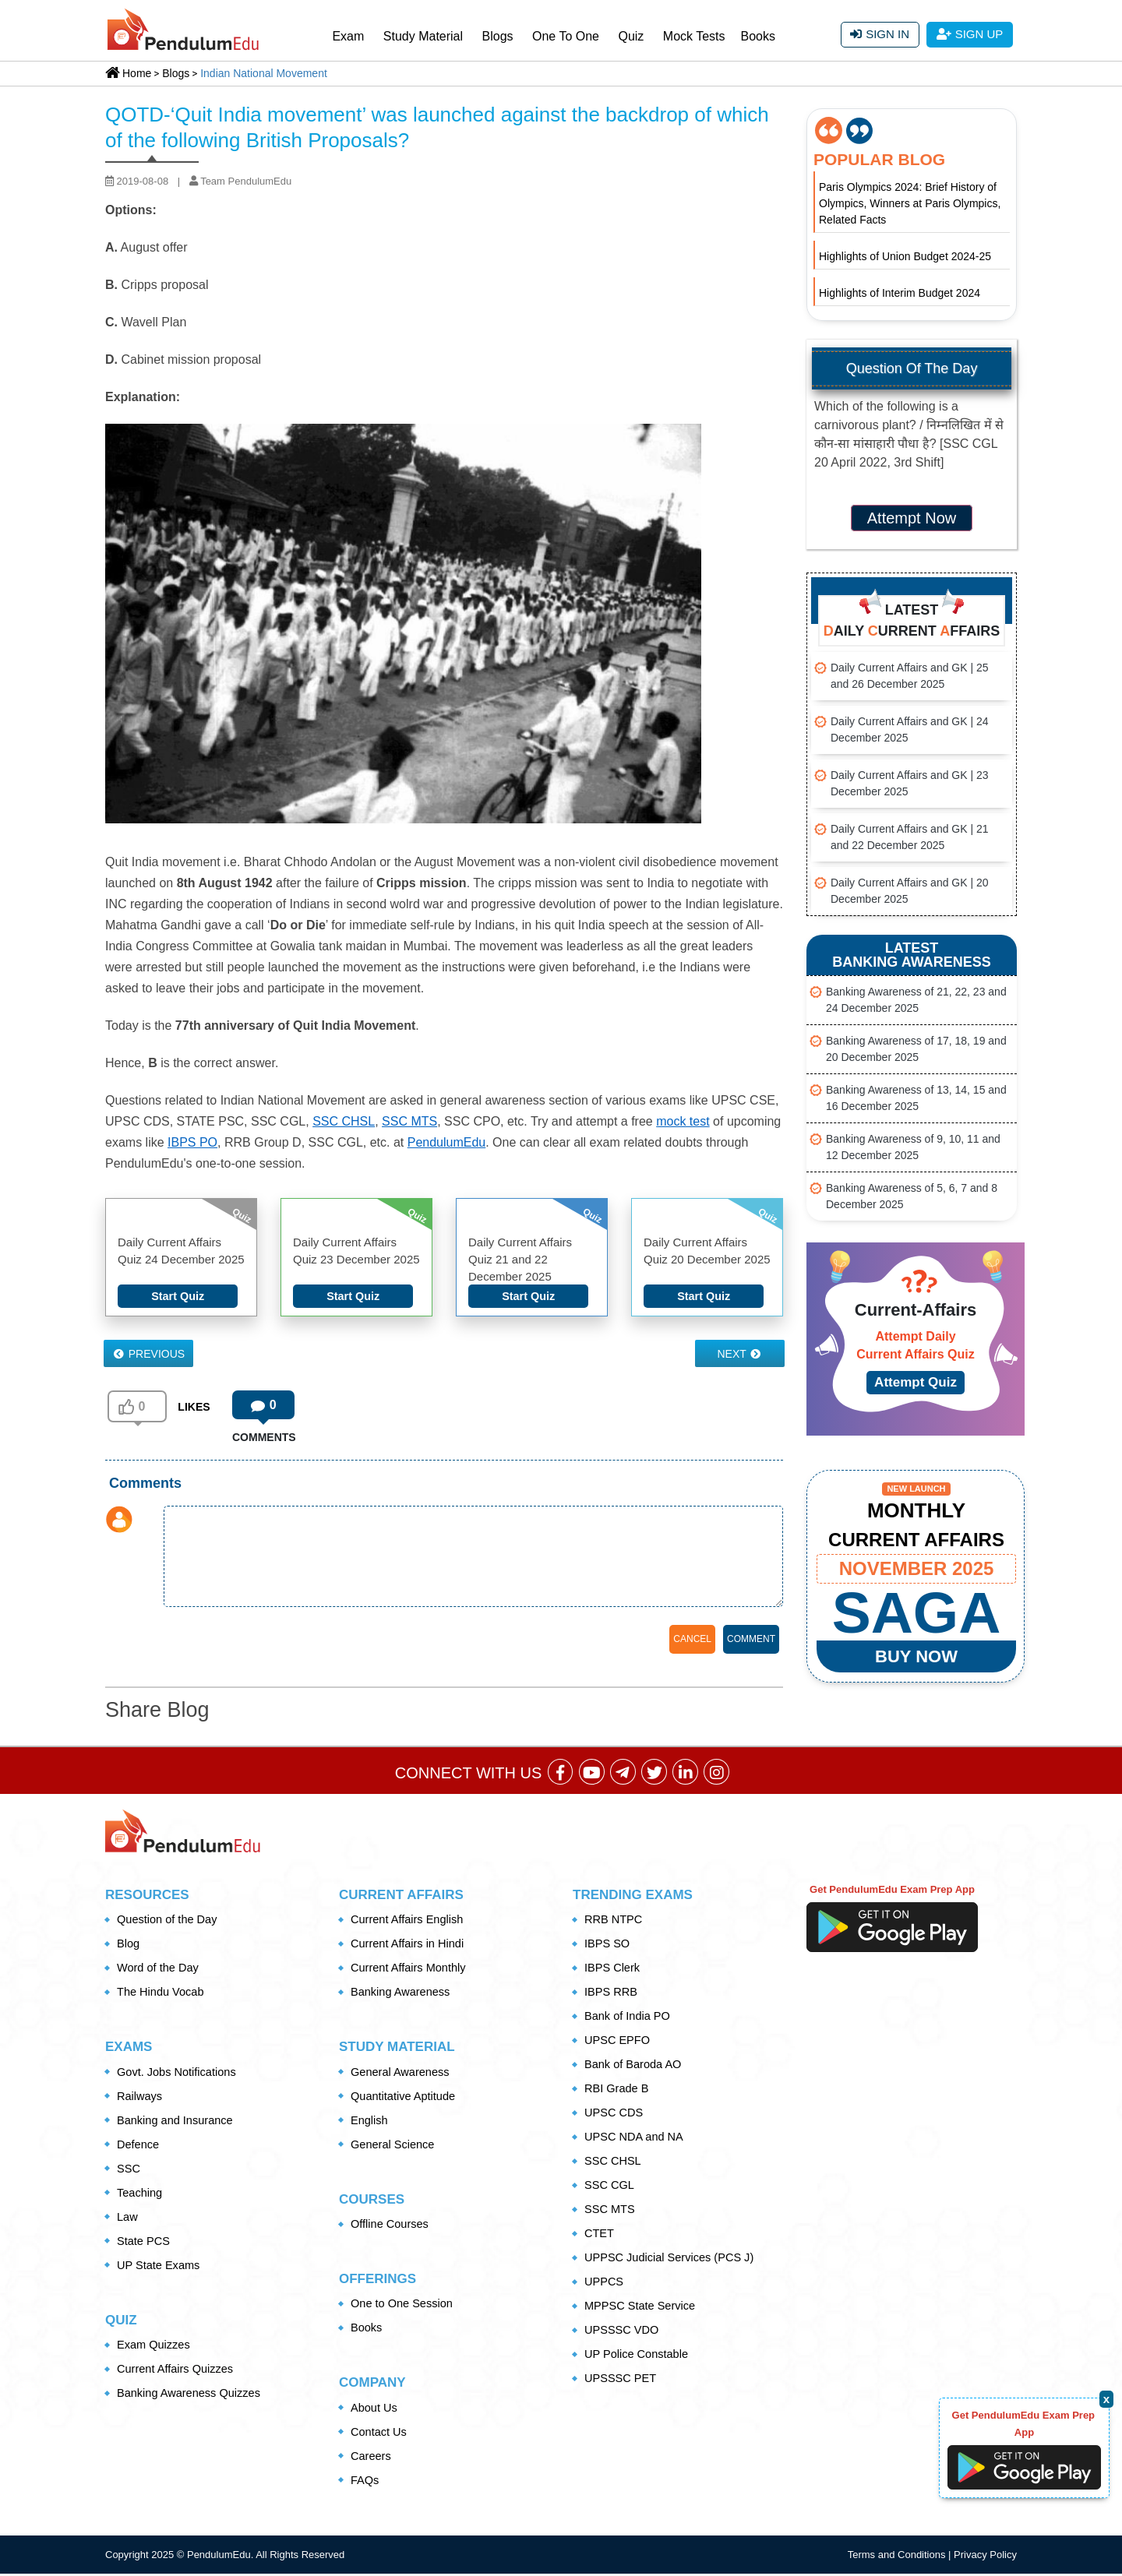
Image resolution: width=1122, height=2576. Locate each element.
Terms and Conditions (898, 2557)
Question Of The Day (912, 368)
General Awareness (402, 2074)
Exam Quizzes (154, 2346)
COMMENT (751, 1638)
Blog (128, 1945)
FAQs (365, 2482)
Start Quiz (178, 1295)
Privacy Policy (985, 2557)
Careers (371, 2458)
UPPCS (604, 2283)
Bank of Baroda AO (634, 2066)
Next (739, 1354)
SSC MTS (409, 1121)
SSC (129, 2170)
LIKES (194, 1407)
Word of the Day (159, 1969)
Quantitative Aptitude (404, 2098)
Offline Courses (391, 2225)
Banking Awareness (402, 1993)
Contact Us (379, 2433)
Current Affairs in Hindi (409, 1945)
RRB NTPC (614, 1921)
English (370, 2122)
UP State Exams (160, 2267)
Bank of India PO (628, 2018)
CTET (599, 2235)
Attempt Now (911, 518)
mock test (682, 1121)
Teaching (140, 2194)
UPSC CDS (614, 2114)
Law (128, 2218)
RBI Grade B (617, 2090)
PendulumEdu (447, 1142)
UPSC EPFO (618, 2042)
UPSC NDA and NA (635, 2138)
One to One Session (403, 2305)
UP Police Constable (637, 2356)
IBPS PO (192, 1142)
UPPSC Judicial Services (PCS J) (671, 2259)
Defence (139, 2146)
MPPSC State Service (641, 2307)
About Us (375, 2409)
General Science (394, 2146)
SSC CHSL (343, 1121)
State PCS (144, 2243)
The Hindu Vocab (161, 1993)
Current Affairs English (409, 1921)
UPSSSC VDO (622, 2331)
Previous (149, 1354)
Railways (140, 2098)
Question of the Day (169, 1921)
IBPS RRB (611, 1993)
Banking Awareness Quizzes (191, 2395)
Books (758, 36)
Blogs (497, 36)
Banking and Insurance (176, 2122)
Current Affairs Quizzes (177, 2370)
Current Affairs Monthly (410, 1969)
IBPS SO (607, 1945)
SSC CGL (610, 2187)
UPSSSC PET (621, 2380)
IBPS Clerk (612, 1969)
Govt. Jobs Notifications (178, 2074)
